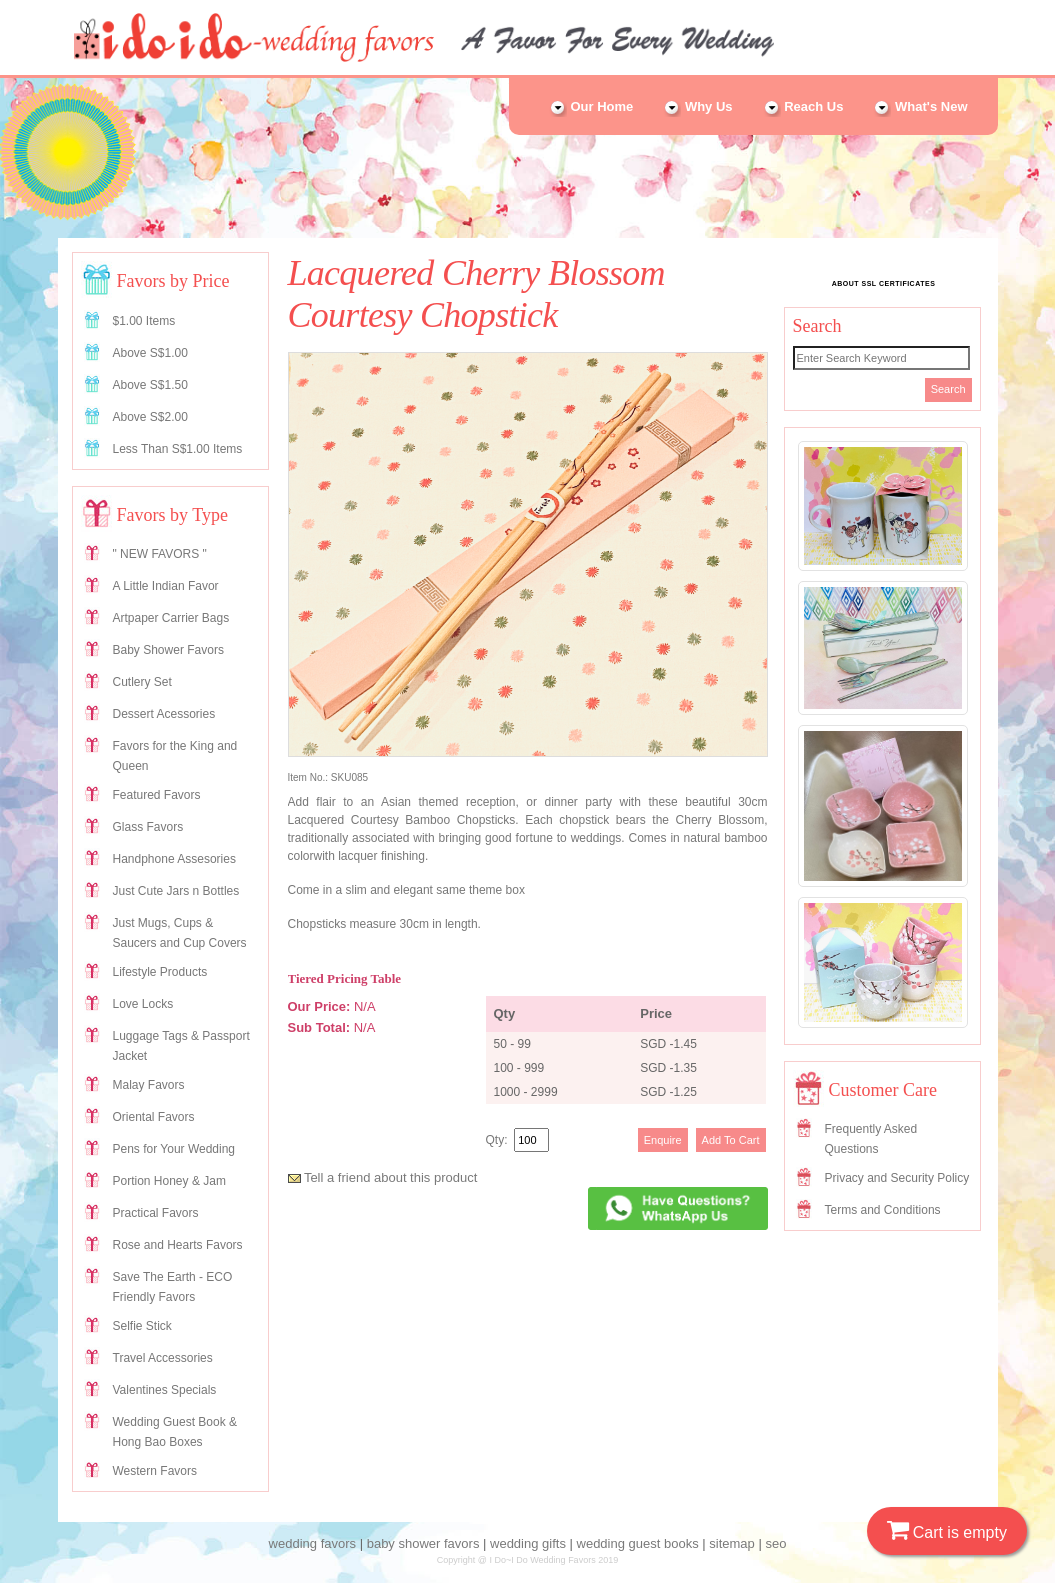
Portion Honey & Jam (169, 1181)
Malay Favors (149, 1085)
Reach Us (803, 106)
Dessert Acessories (164, 714)
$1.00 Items (144, 321)
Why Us (697, 106)
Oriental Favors (154, 1117)
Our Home (591, 106)
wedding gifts (528, 1543)
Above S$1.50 (150, 385)
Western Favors (155, 1471)
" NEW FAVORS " (160, 554)
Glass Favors (148, 827)
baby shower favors (423, 1543)
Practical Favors (156, 1213)
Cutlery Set (142, 682)
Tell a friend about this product (383, 1177)
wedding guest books (638, 1543)
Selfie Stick (142, 1326)
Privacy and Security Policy (897, 1178)
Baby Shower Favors (168, 650)
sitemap (732, 1543)
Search (948, 389)
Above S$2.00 (150, 417)
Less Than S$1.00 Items (178, 449)
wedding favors (312, 1543)
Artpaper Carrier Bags (171, 618)
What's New (920, 106)
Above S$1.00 (150, 353)
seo (775, 1543)
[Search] (881, 358)
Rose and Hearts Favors (178, 1245)
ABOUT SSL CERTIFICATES (884, 283)
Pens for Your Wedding (174, 1149)
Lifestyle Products (160, 972)
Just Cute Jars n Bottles (176, 891)
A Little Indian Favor (166, 586)
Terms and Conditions (883, 1210)
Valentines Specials (165, 1390)
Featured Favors (157, 795)
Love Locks (143, 1004)
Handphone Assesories (174, 859)
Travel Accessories (163, 1358)
